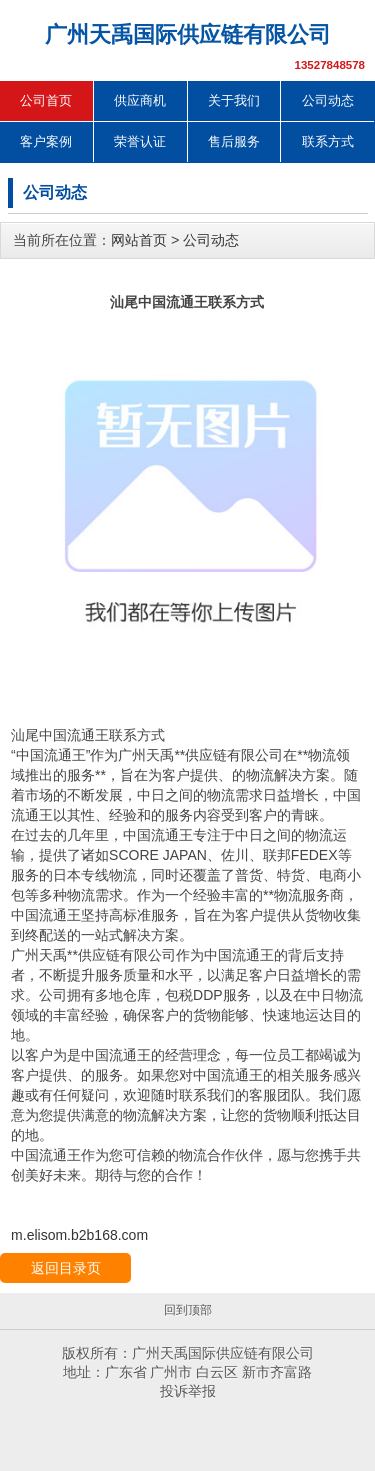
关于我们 (234, 100)
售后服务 (234, 141)
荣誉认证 (140, 141)
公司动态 (328, 100)
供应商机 (140, 100)
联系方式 (328, 141)
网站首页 (139, 240)
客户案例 (46, 141)
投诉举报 (188, 1391)
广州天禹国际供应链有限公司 (188, 34)
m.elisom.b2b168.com (79, 1235)
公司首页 (46, 100)
